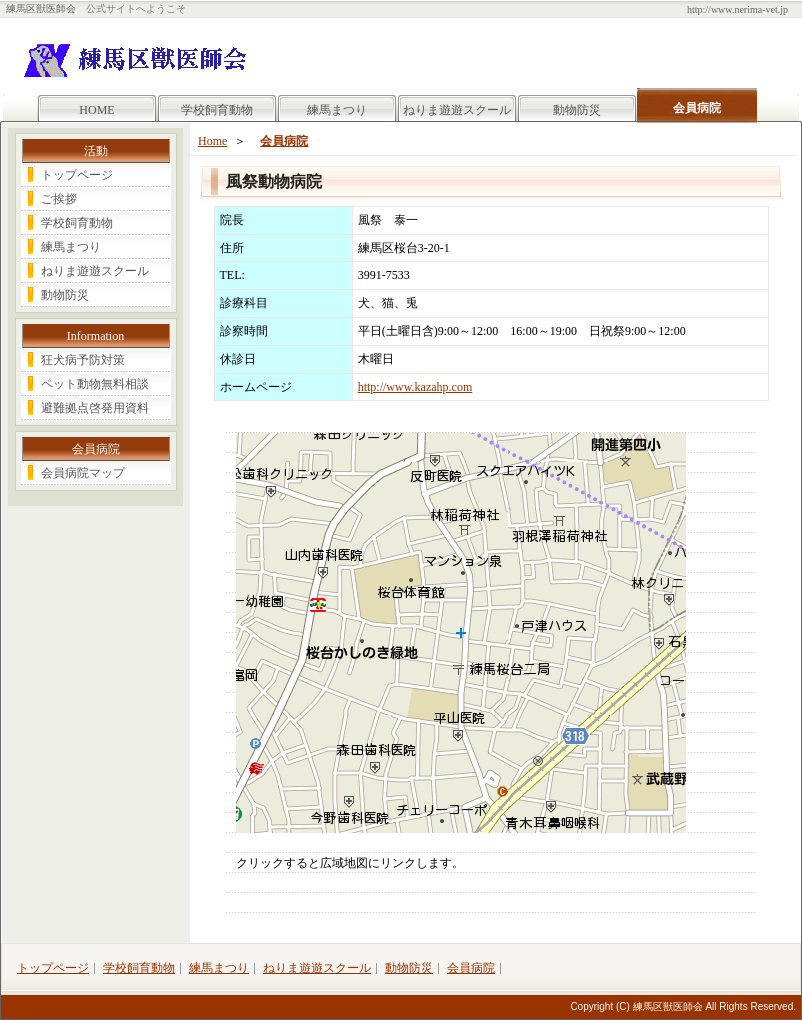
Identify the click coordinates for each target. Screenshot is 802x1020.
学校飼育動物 (217, 110)
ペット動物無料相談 (95, 384)
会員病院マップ (83, 473)
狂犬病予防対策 (83, 360)
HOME (96, 110)
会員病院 (284, 141)
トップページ (77, 175)
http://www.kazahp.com (415, 387)
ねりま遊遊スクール (457, 110)
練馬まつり (337, 110)
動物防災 (577, 110)
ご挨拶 (59, 199)
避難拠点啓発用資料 (95, 408)
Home (212, 141)
